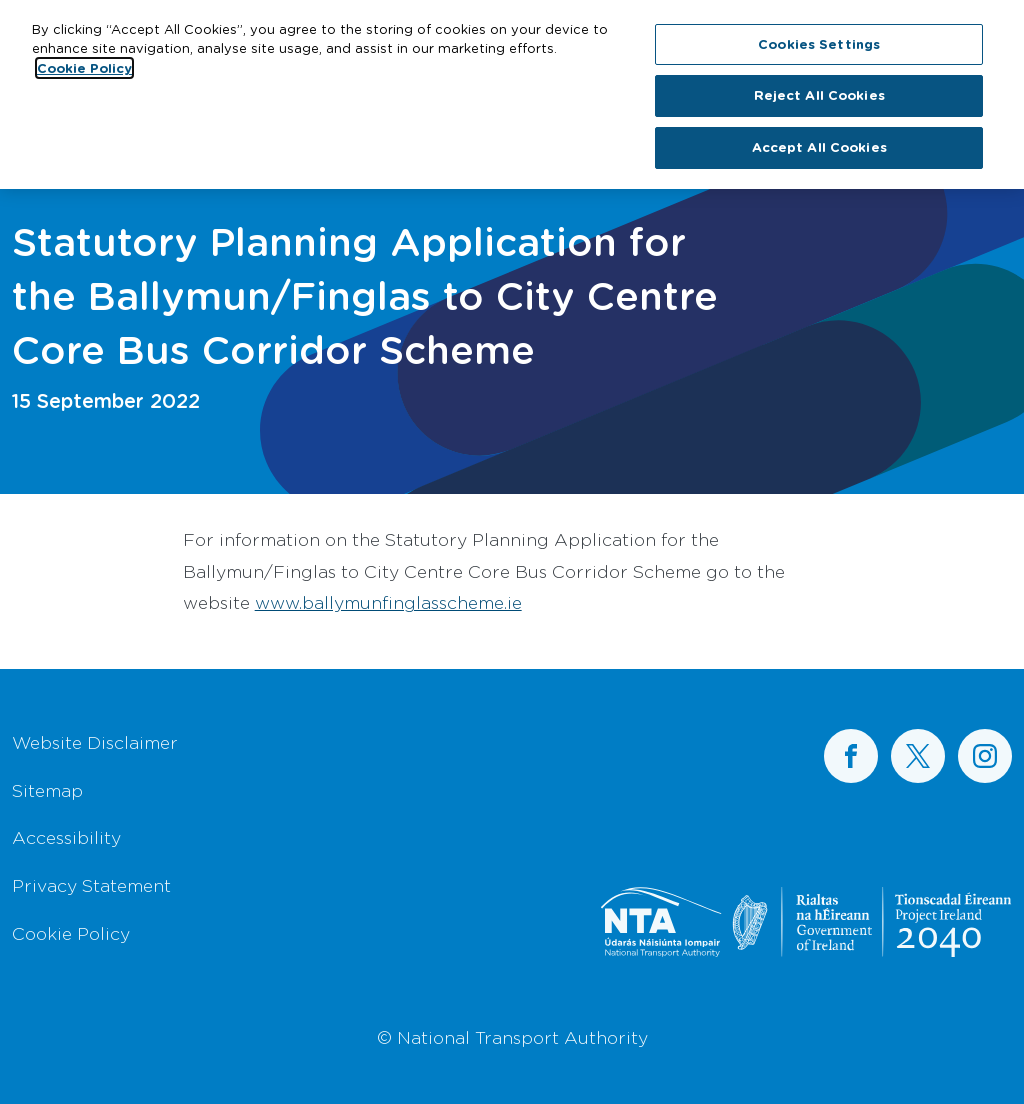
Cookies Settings (819, 40)
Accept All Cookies (819, 143)
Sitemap (47, 790)
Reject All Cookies (819, 91)
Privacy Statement (91, 885)
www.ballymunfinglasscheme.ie (388, 602)
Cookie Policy (71, 933)
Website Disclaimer (95, 742)
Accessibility (66, 837)
